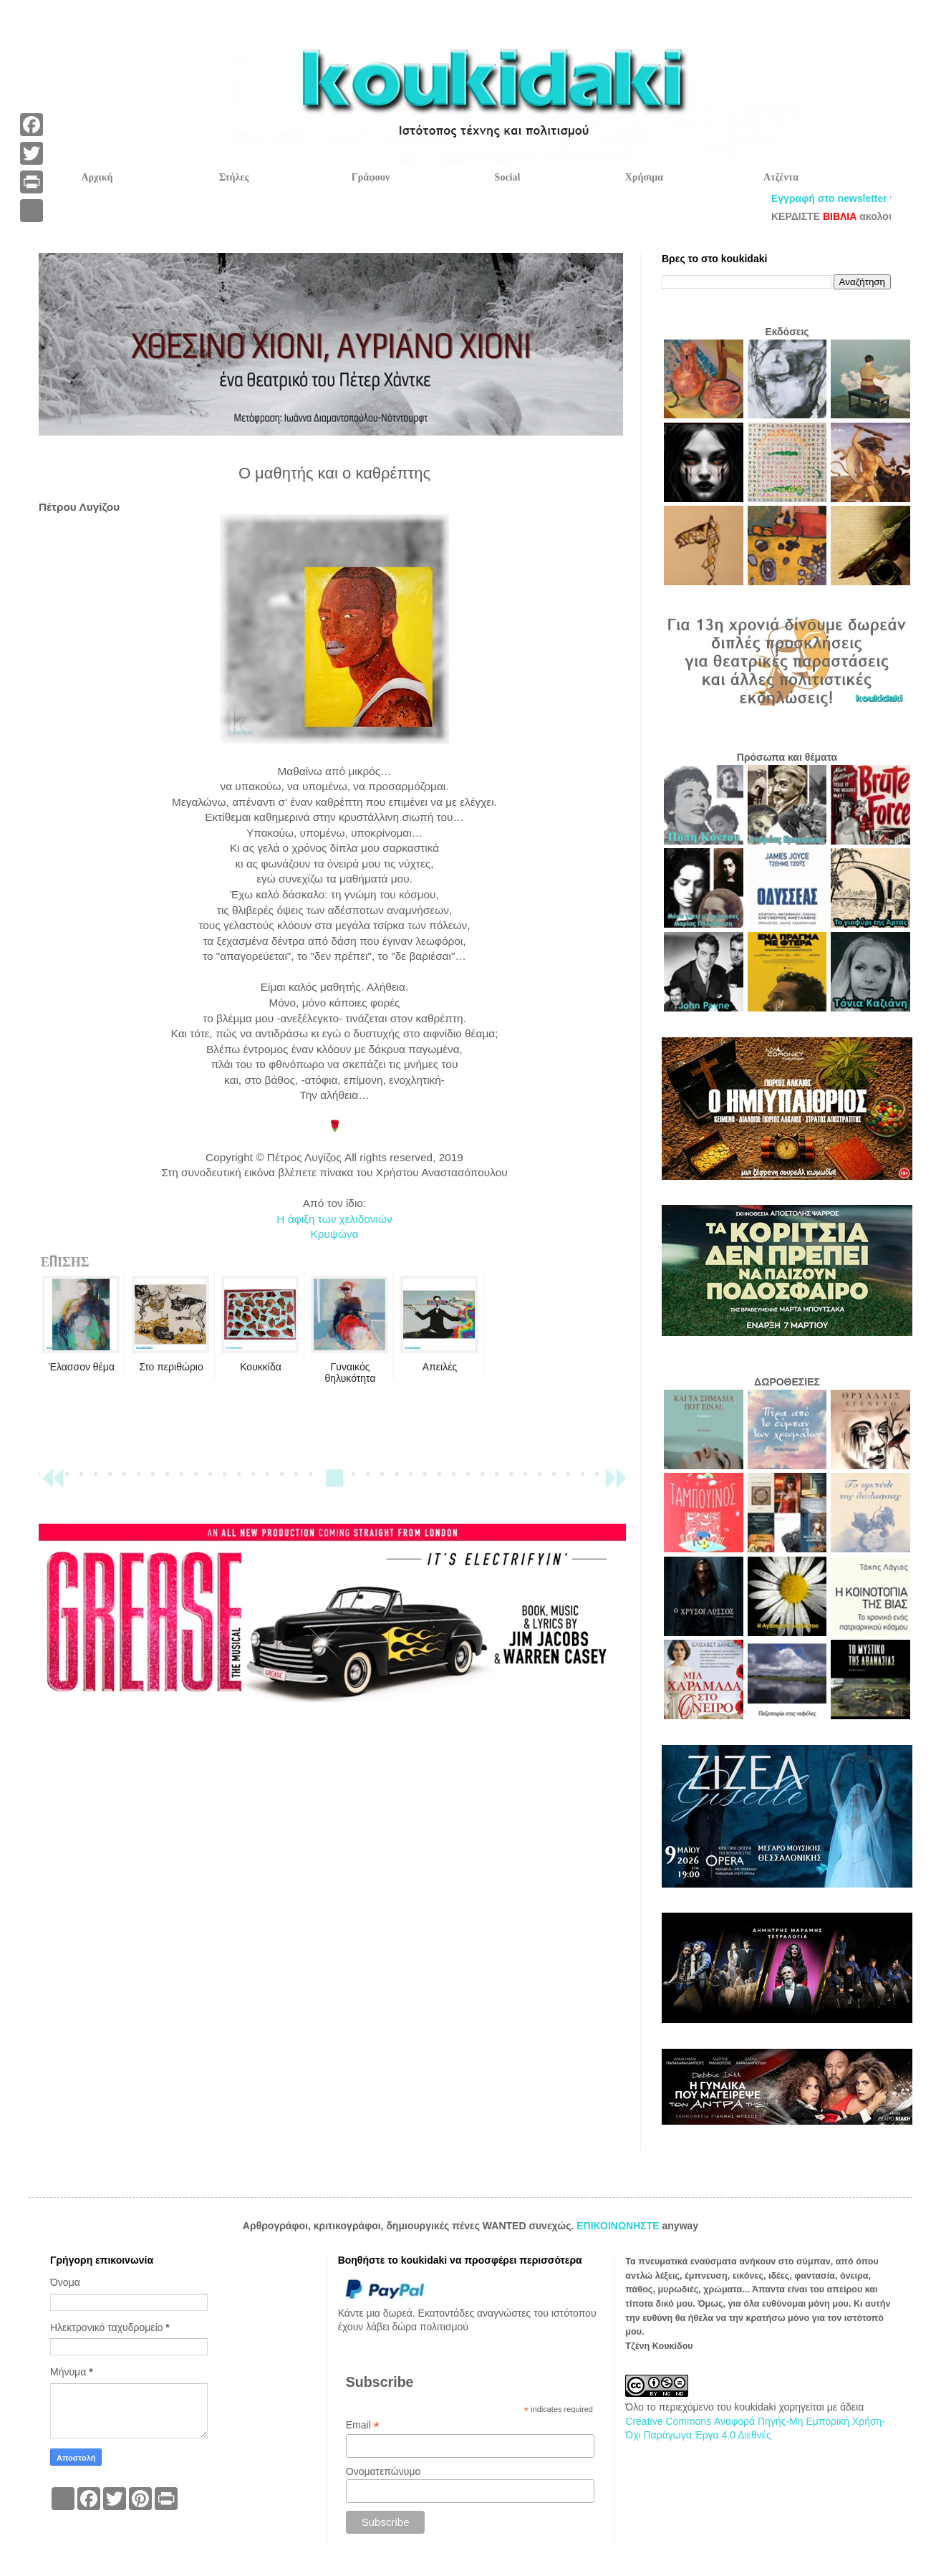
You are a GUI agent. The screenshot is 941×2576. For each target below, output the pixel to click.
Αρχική (96, 177)
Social (508, 177)
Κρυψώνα (334, 1234)
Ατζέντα (780, 177)
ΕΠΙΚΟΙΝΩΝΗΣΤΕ (619, 2225)
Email (363, 2425)
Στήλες (234, 177)
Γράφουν (371, 177)
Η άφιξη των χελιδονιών (334, 1219)
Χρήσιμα (644, 177)
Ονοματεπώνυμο (383, 2471)
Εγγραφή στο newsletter (859, 198)
